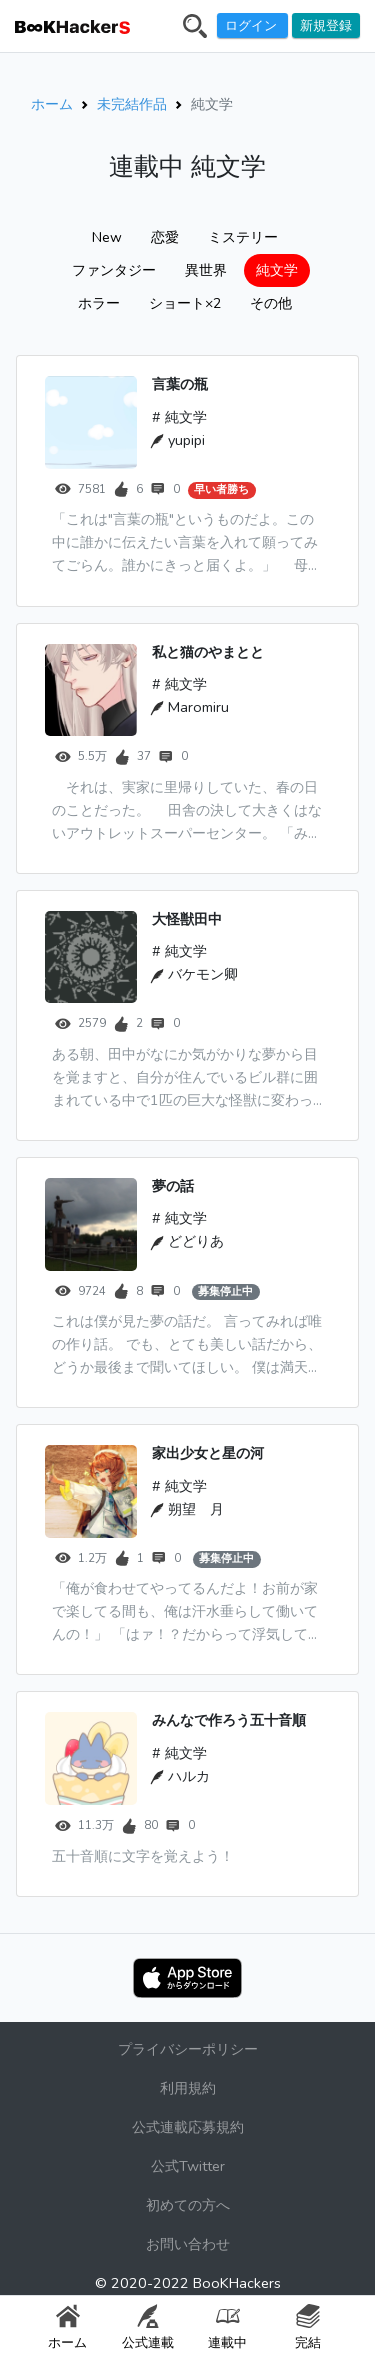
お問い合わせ (188, 2244)
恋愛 (165, 237)
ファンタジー (114, 270)
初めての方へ (188, 2205)
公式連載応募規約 (188, 2127)
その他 (271, 303)
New (107, 237)
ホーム (52, 104)
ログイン (252, 25)
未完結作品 (132, 104)
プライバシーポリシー (188, 2049)
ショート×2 (185, 303)
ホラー (99, 303)
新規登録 (326, 25)
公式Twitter (188, 2166)
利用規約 (188, 2088)
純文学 (277, 270)
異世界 (206, 270)
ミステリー (243, 237)
